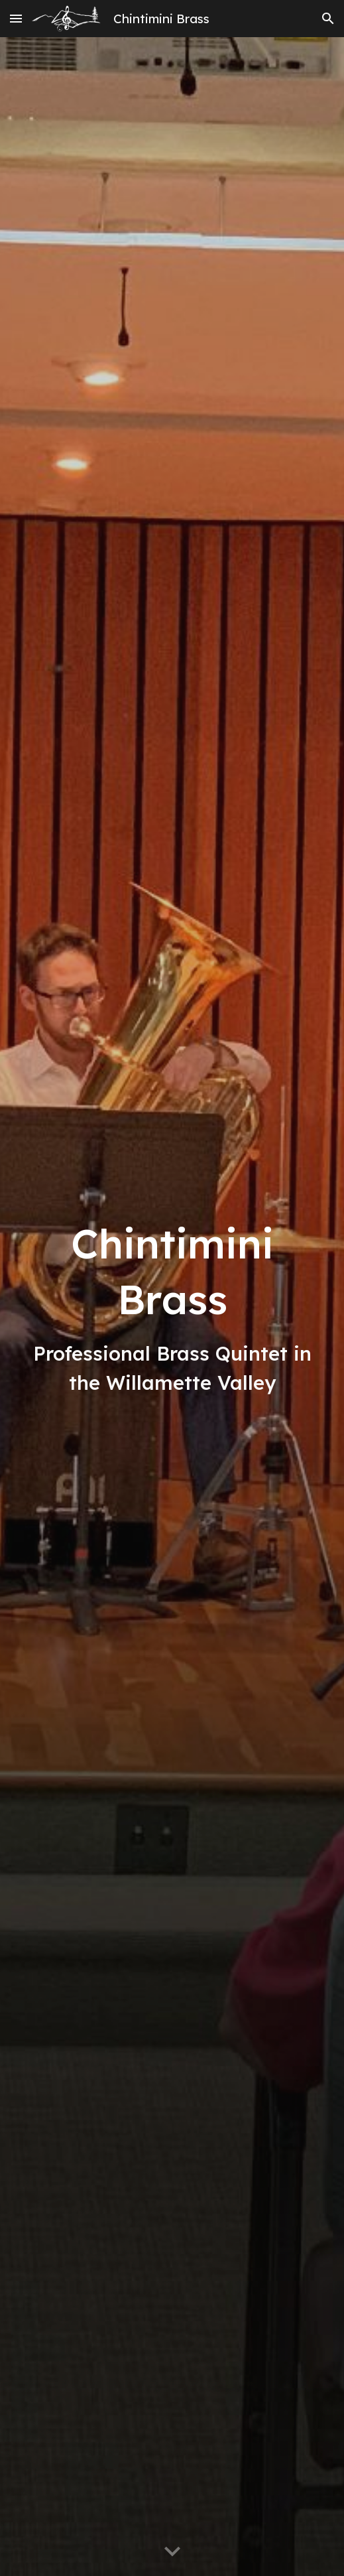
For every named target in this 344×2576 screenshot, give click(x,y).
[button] (16, 18)
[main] (172, 1307)
